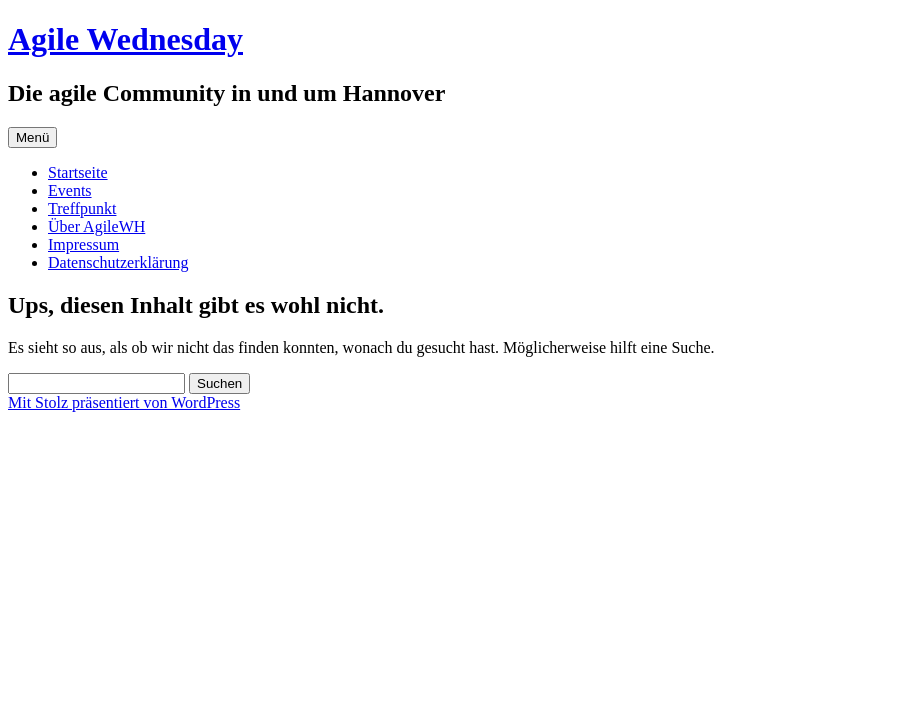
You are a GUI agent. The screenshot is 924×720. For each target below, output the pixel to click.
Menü (32, 137)
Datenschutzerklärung (118, 262)
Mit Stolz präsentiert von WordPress (124, 402)
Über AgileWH (96, 226)
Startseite (78, 172)
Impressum (83, 244)
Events (70, 190)
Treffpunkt (82, 208)
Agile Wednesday (125, 39)
